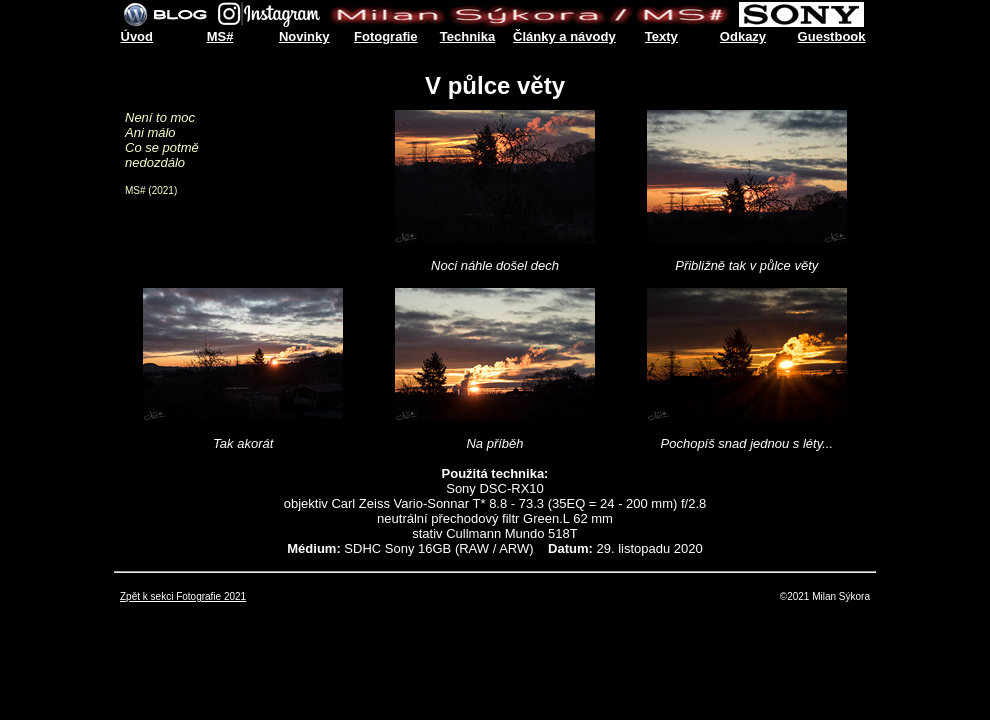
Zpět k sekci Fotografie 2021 (183, 596)
